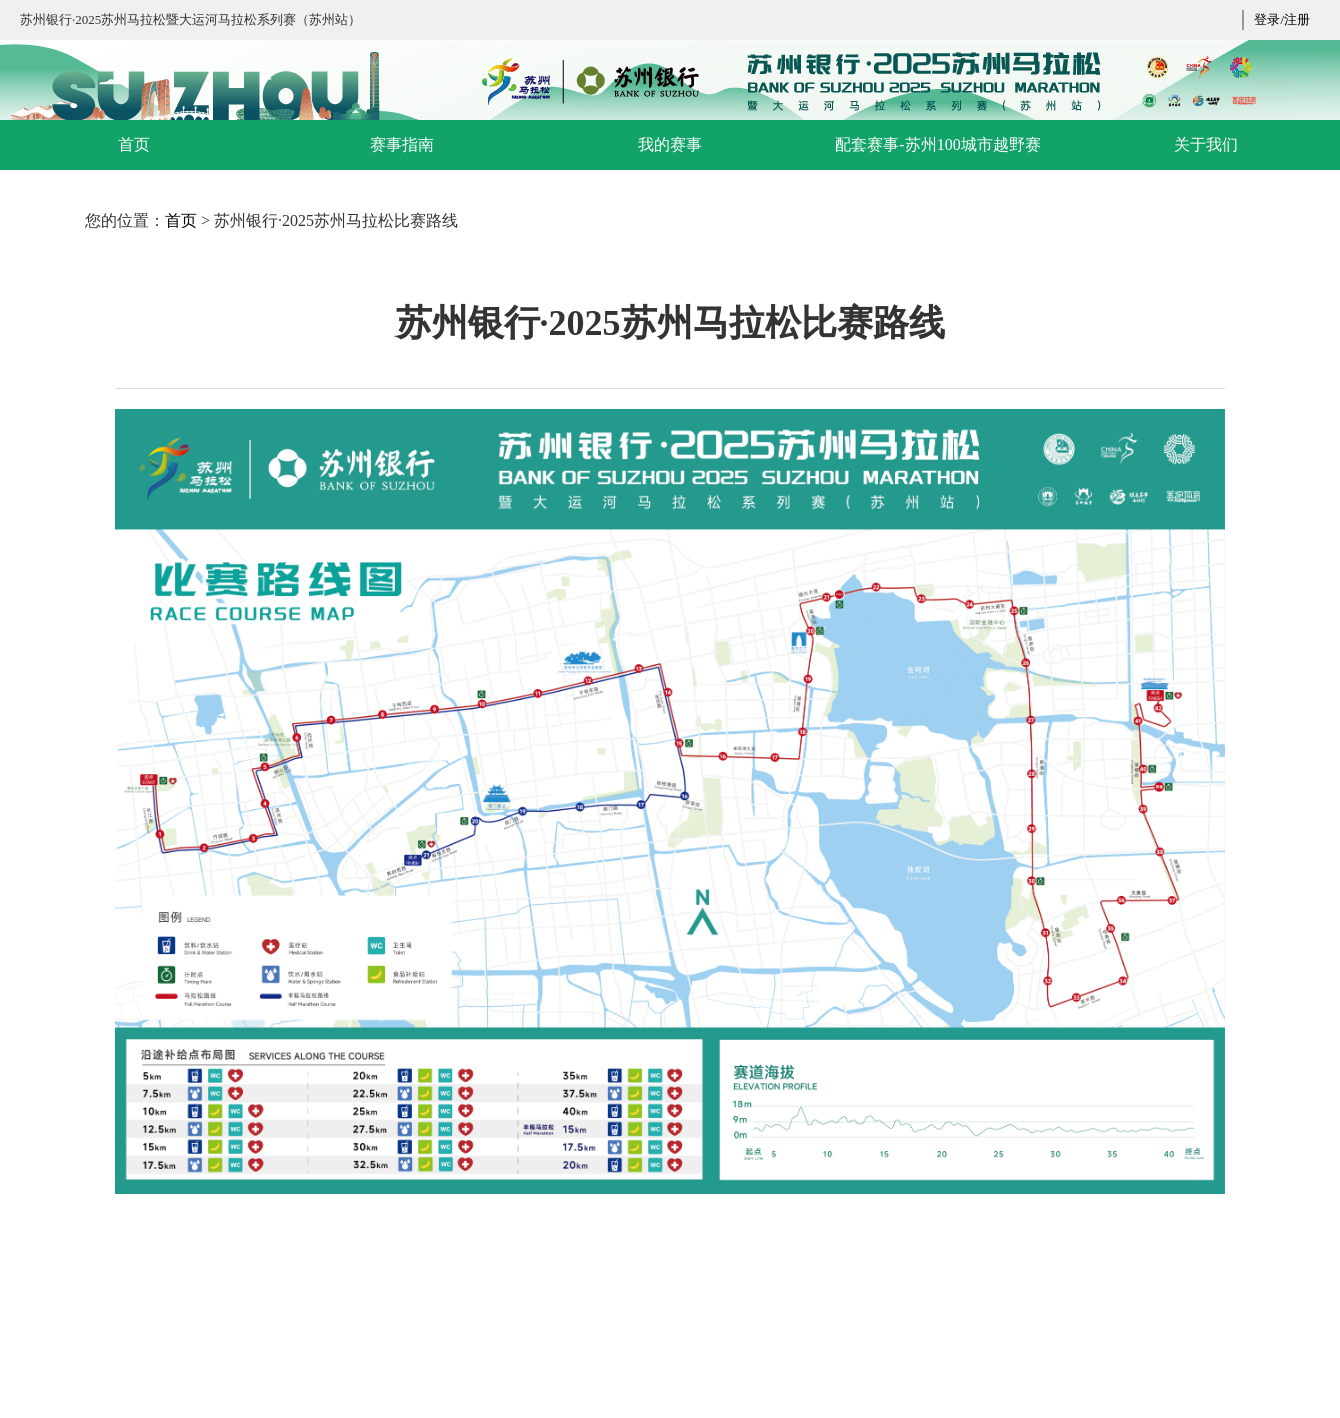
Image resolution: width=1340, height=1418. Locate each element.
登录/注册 (1282, 19)
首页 (181, 220)
